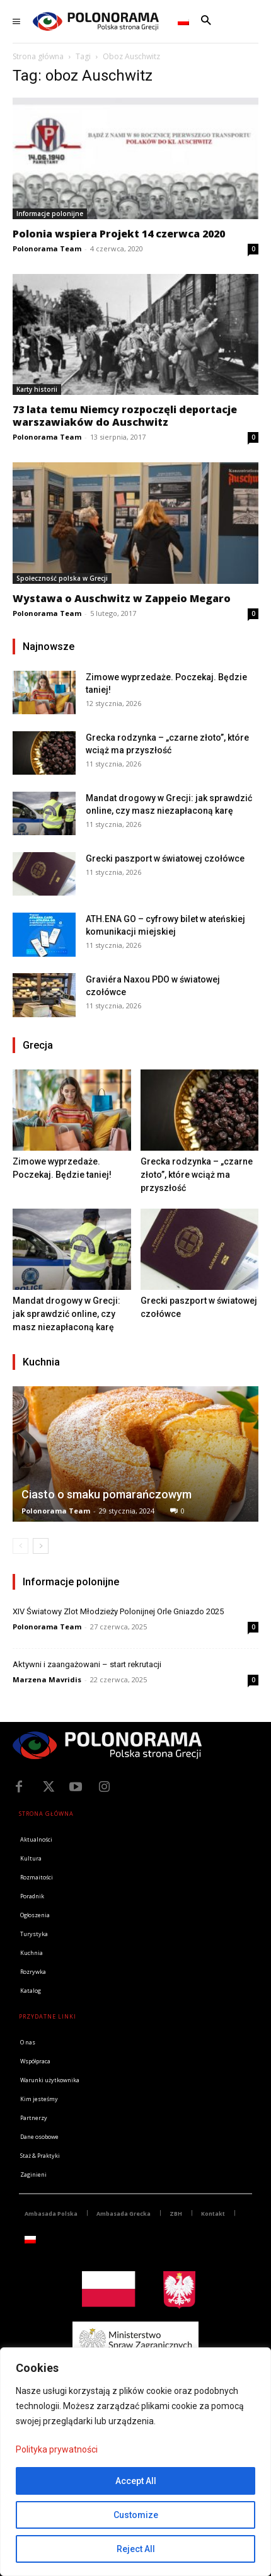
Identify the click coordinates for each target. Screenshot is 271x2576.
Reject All (136, 2549)
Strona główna (38, 56)
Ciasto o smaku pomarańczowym (106, 1494)
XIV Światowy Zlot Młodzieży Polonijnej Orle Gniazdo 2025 (118, 1611)
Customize (135, 2515)
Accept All (135, 2481)
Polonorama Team (47, 248)
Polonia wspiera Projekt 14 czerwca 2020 (119, 234)
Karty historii (36, 389)
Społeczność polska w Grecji (62, 578)
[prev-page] (20, 1546)
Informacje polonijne (49, 213)
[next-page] (41, 1546)
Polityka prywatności (57, 2449)
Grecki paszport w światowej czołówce (165, 858)
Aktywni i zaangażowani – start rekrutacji (87, 1664)
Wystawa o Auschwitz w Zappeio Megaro (122, 598)
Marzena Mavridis (47, 1679)
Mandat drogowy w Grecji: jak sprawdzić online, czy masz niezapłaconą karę (66, 1314)
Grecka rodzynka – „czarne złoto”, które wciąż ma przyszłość (197, 1174)
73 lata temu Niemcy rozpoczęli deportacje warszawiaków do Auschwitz (125, 415)
